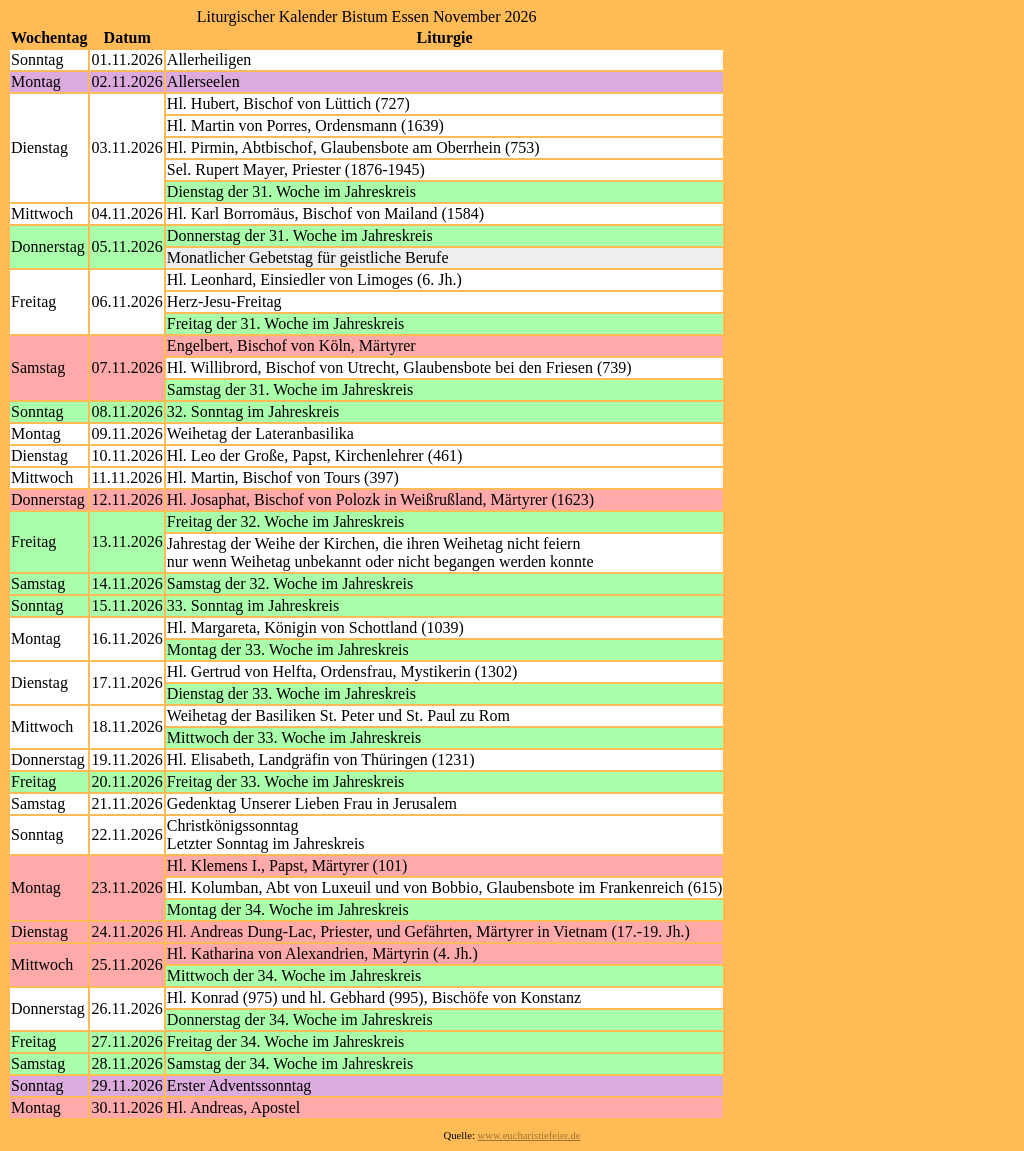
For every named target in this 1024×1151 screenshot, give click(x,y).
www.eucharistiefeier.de (529, 1135)
